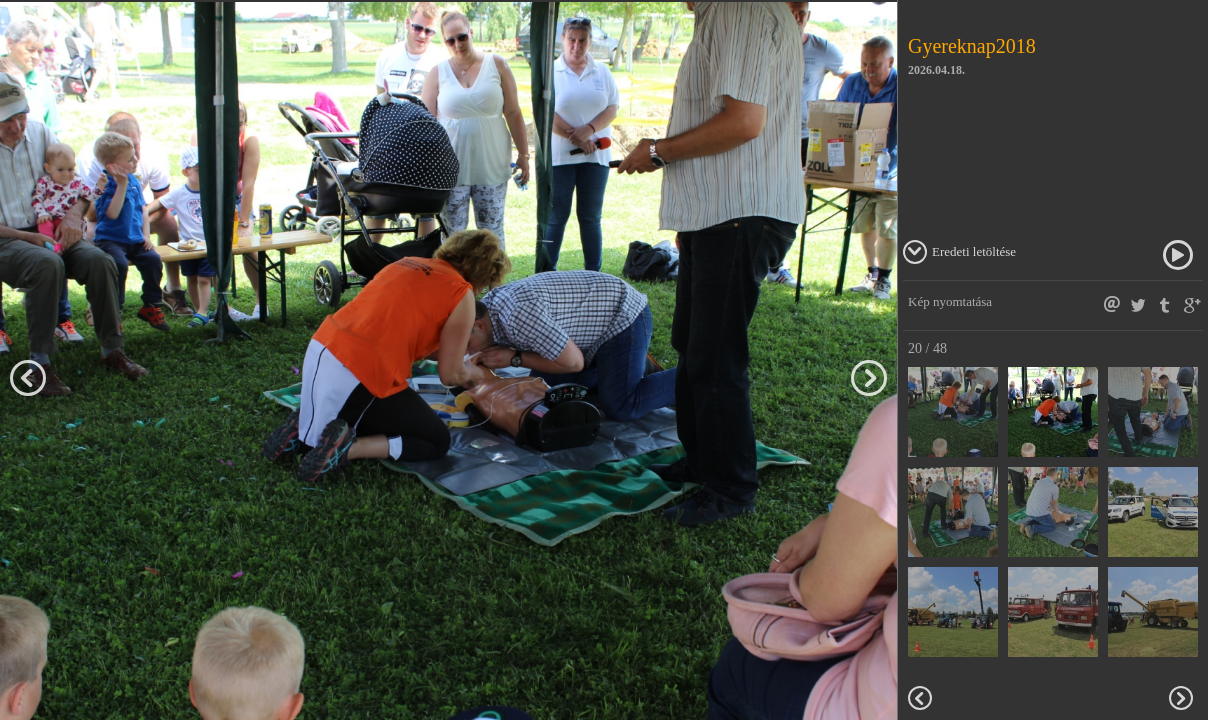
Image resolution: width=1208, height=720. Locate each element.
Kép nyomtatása (950, 301)
